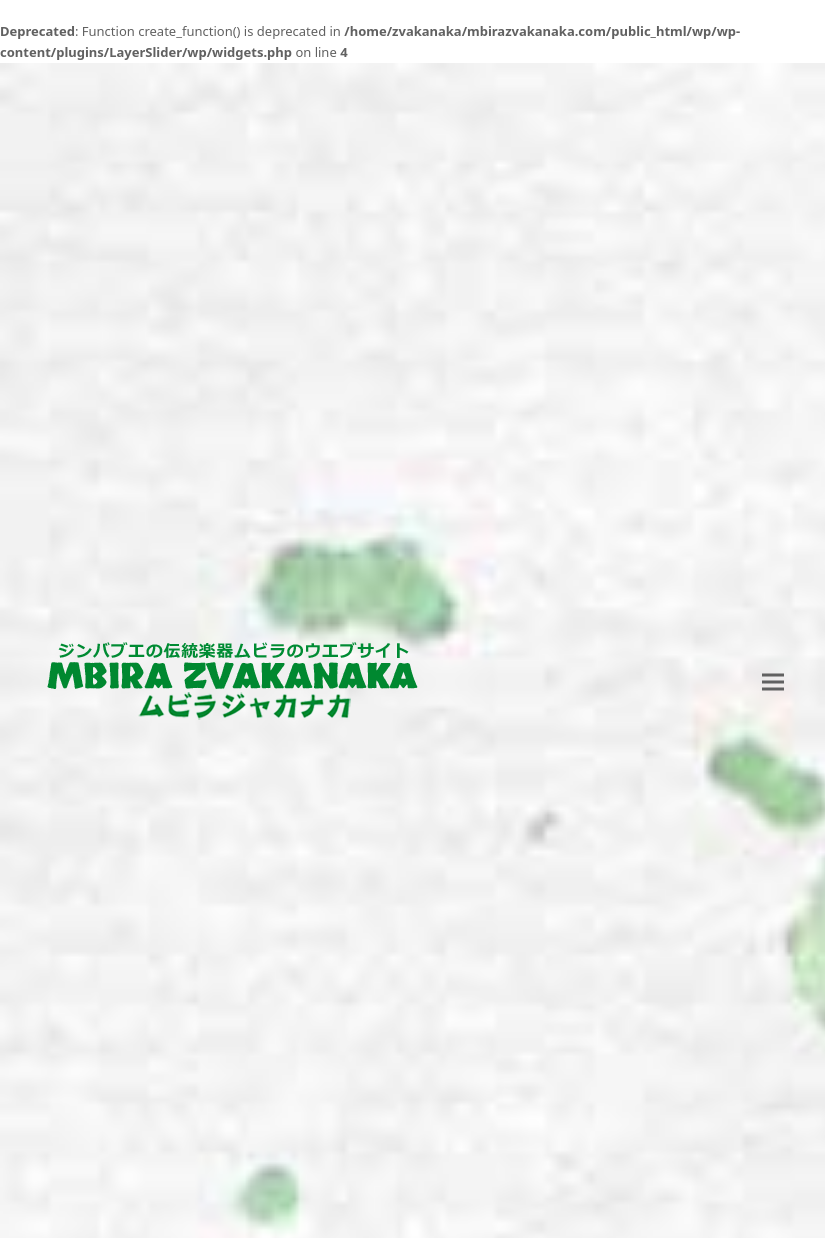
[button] (773, 682)
